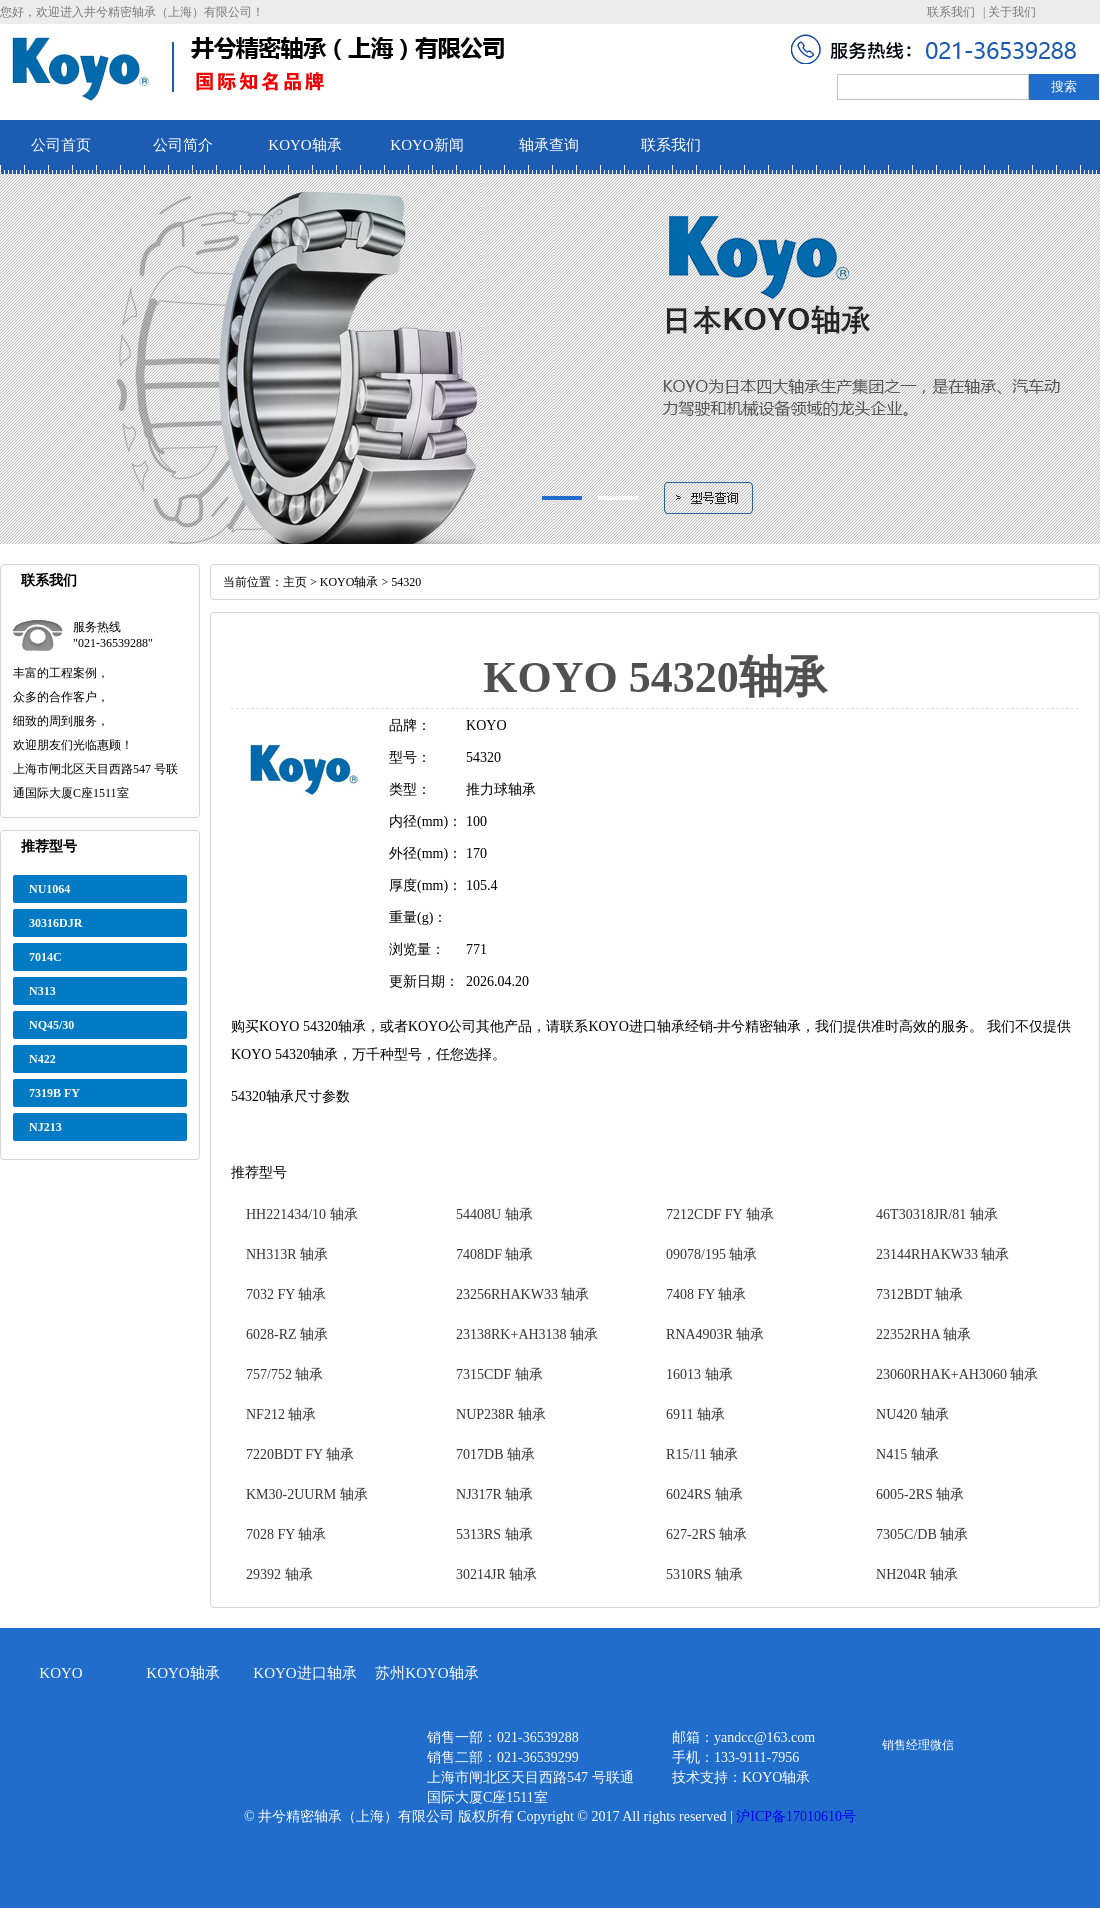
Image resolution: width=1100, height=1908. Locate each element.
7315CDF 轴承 (499, 1374)
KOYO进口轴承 (304, 1673)
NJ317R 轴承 (494, 1494)
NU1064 (49, 889)
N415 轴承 (907, 1454)
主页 (295, 582)
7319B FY (54, 1093)
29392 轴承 (279, 1574)
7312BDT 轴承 (919, 1294)
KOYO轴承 (304, 145)
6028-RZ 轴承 (287, 1334)
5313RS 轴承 (494, 1534)
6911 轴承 (695, 1414)
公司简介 (183, 145)
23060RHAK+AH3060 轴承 (957, 1374)
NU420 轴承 (912, 1414)
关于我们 (1012, 12)
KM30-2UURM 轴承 (307, 1494)
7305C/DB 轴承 (922, 1534)
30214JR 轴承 (496, 1574)
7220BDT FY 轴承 (300, 1454)
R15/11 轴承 (702, 1454)
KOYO (60, 1673)
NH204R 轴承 (917, 1574)
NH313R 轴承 (287, 1254)
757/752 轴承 (284, 1374)
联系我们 (951, 12)
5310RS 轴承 (704, 1574)
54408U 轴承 (494, 1214)
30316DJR (55, 923)
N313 (42, 991)
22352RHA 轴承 (923, 1334)
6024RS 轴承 (704, 1494)
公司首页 (61, 145)
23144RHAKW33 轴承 (942, 1254)
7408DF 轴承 (494, 1254)
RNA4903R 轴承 (715, 1334)
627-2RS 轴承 (706, 1534)
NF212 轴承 (281, 1414)
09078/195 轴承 (711, 1254)
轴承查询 (549, 145)
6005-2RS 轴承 (920, 1494)
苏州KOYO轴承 (426, 1673)
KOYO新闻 (426, 145)
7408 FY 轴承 (706, 1294)
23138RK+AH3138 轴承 (527, 1334)
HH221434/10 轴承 (302, 1214)
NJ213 (45, 1127)
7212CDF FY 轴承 (720, 1214)
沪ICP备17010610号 (796, 1816)
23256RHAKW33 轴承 (522, 1294)
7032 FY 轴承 (286, 1294)
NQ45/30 (51, 1025)
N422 (42, 1059)
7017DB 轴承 (495, 1454)
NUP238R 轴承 (501, 1414)
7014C (45, 957)
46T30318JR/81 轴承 (937, 1214)
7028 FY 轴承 (286, 1534)
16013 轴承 (699, 1374)
